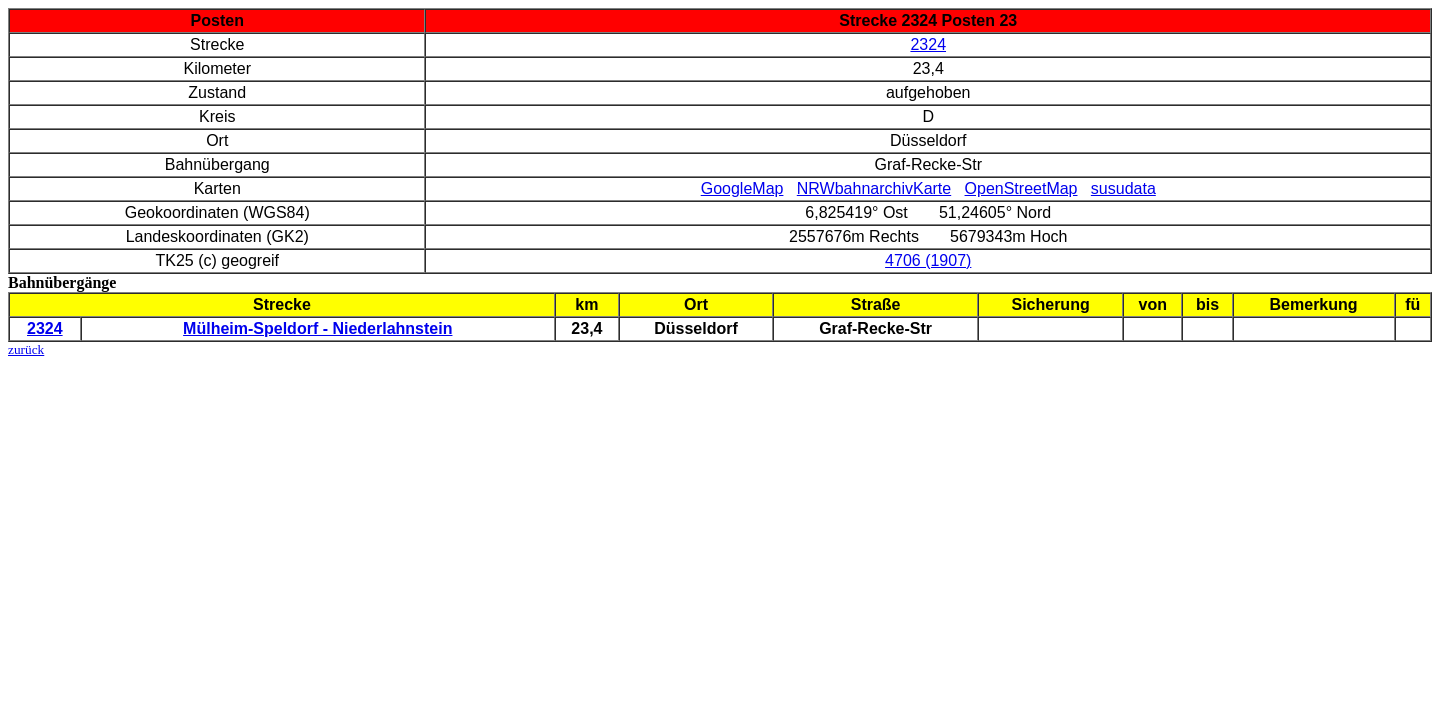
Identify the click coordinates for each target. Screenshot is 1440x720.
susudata (1123, 188)
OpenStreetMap (1021, 188)
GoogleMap (742, 188)
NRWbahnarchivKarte (874, 188)
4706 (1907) (928, 260)
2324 (928, 44)
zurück (26, 349)
